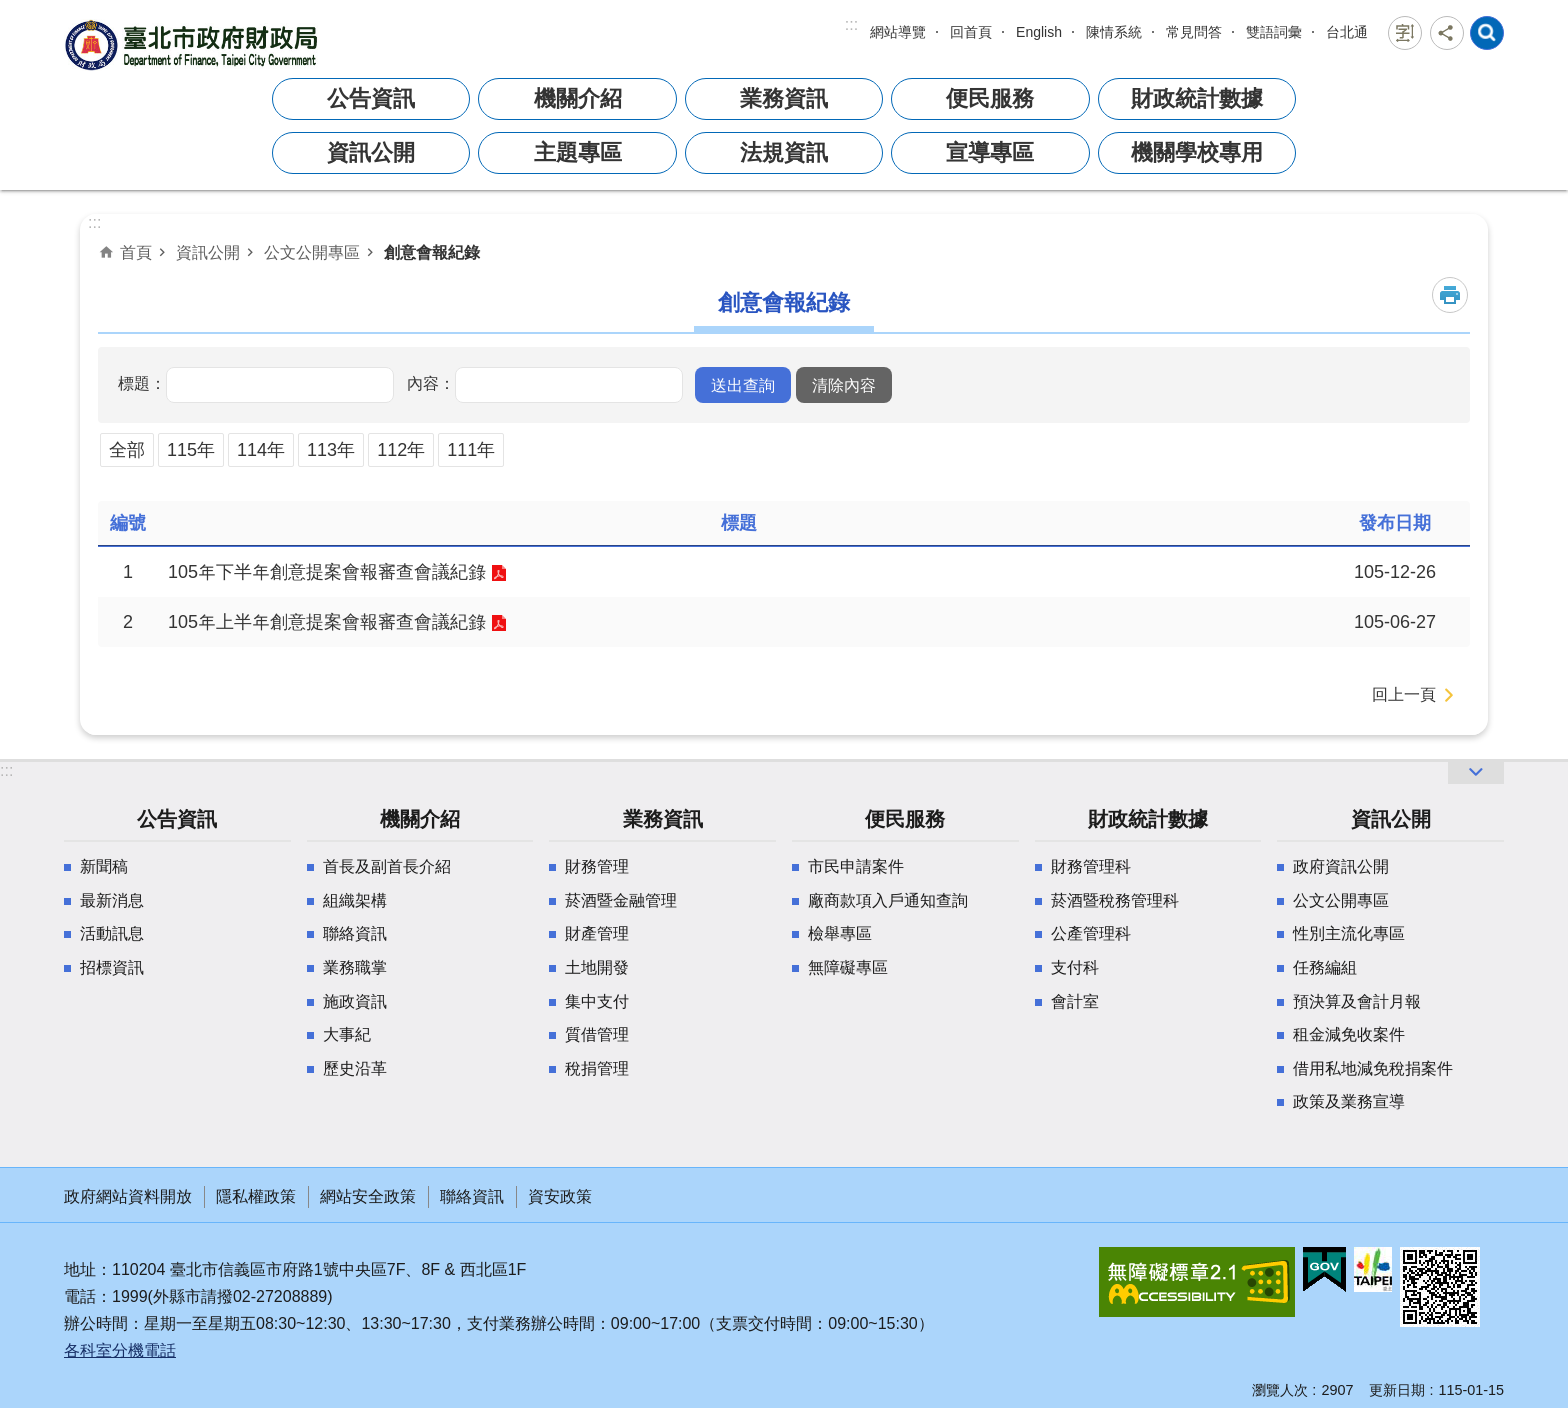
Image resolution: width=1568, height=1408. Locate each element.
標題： (142, 383)
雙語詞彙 (1274, 32)
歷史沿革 (355, 1068)
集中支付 (597, 1001)
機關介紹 (578, 98)
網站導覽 (898, 32)
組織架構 (355, 900)
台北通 (1347, 32)
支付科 (1075, 967)
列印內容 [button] (1450, 295)
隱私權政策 (256, 1196)
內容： (431, 383)
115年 (191, 450)
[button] (743, 385)
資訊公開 (371, 152)
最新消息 (112, 900)
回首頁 (971, 32)
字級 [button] (1405, 33)
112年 (401, 450)
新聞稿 (104, 866)
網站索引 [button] (1487, 33)
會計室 (1075, 1001)
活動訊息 (112, 933)
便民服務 (990, 98)
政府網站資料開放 (128, 1196)
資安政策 (560, 1196)
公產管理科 (1091, 933)
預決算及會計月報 (1357, 1001)
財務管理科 (1091, 866)
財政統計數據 (1197, 98)
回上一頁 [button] (1404, 694)
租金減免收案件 (1349, 1034)
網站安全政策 (368, 1196)
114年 (261, 450)
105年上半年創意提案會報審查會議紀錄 (327, 622)
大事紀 (347, 1034)
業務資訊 (784, 98)
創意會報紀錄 (432, 252)
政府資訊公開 (1341, 866)
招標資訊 (112, 967)
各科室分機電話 (120, 1350)
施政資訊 (355, 1001)
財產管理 (597, 933)
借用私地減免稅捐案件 (1373, 1068)
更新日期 (1397, 1390)
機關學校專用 (1197, 152)
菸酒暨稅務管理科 (1115, 900)
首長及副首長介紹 (387, 866)
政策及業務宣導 (1349, 1101)
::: (851, 24)
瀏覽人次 (1280, 1390)
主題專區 (578, 152)
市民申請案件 (856, 866)
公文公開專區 (312, 252)
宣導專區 (990, 152)
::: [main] (94, 222)
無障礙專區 (848, 967)
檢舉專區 (840, 933)
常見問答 (1194, 32)
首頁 (136, 252)
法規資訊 (784, 152)
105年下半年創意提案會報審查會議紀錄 (327, 572)
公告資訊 (371, 98)
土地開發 (597, 967)
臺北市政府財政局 (194, 44)
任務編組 (1325, 967)
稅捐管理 (597, 1068)
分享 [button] (1447, 33)
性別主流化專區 (1349, 933)
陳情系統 (1114, 32)
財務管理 (597, 866)
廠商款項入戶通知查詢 (888, 900)
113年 (331, 450)
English (1039, 32)
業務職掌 (355, 967)
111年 (471, 450)
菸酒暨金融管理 (621, 900)
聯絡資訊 (355, 933)
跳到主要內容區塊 (10, 10)
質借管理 (597, 1034)
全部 (127, 450)
